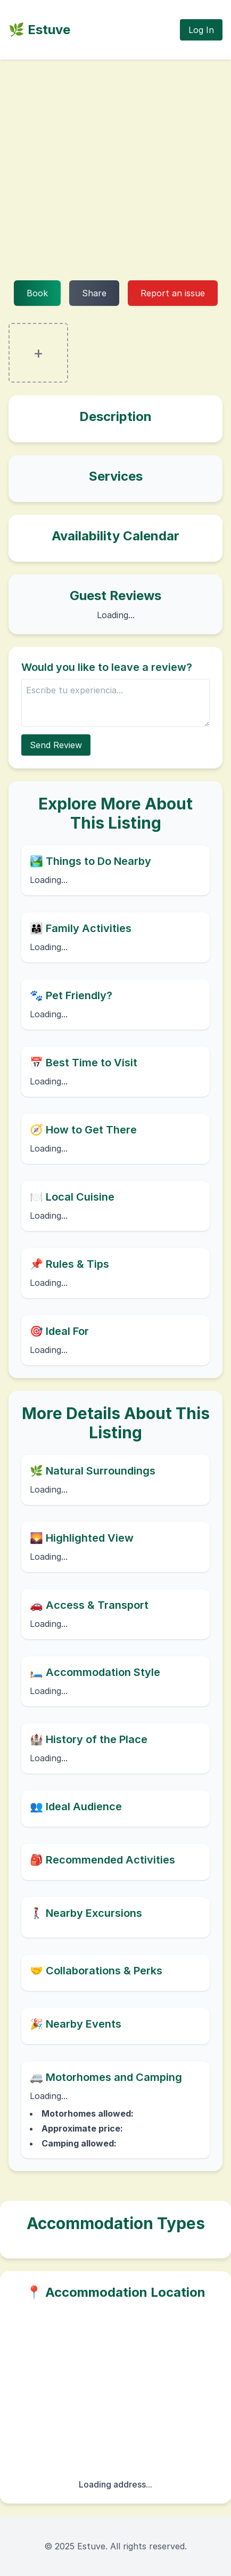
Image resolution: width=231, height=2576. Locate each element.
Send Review (56, 745)
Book (37, 293)
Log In (201, 30)
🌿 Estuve (39, 29)
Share (94, 293)
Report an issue (173, 293)
